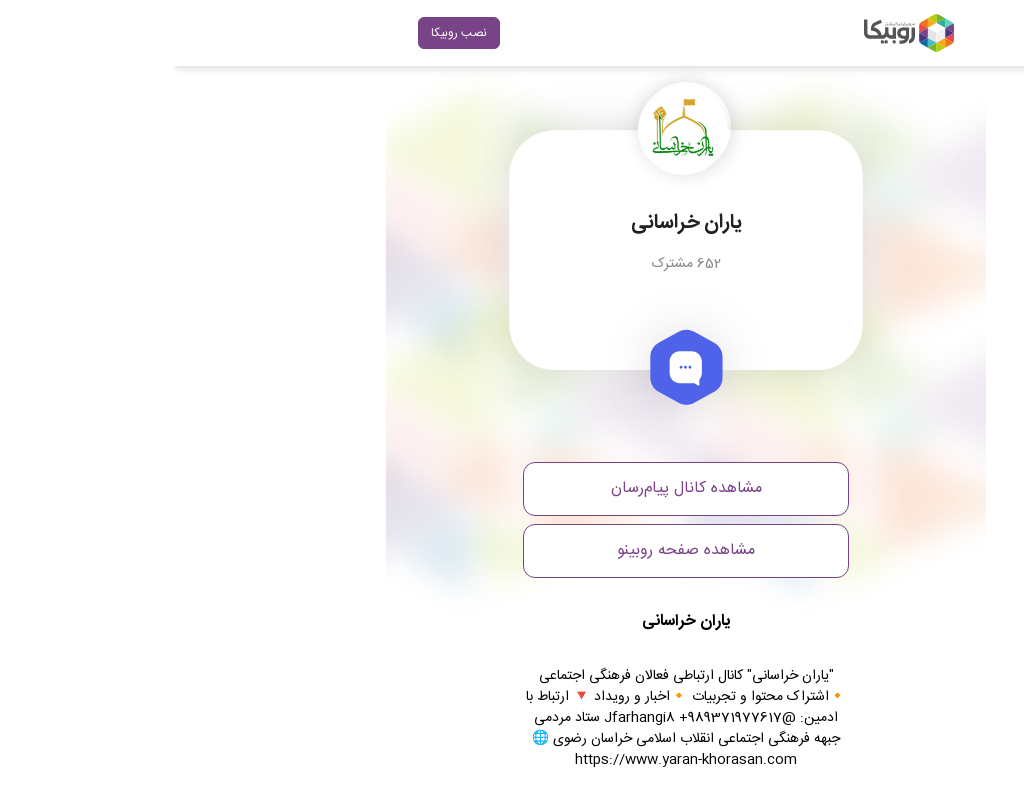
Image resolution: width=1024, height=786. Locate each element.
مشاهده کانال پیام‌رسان (512, 488)
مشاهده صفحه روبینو (512, 550)
